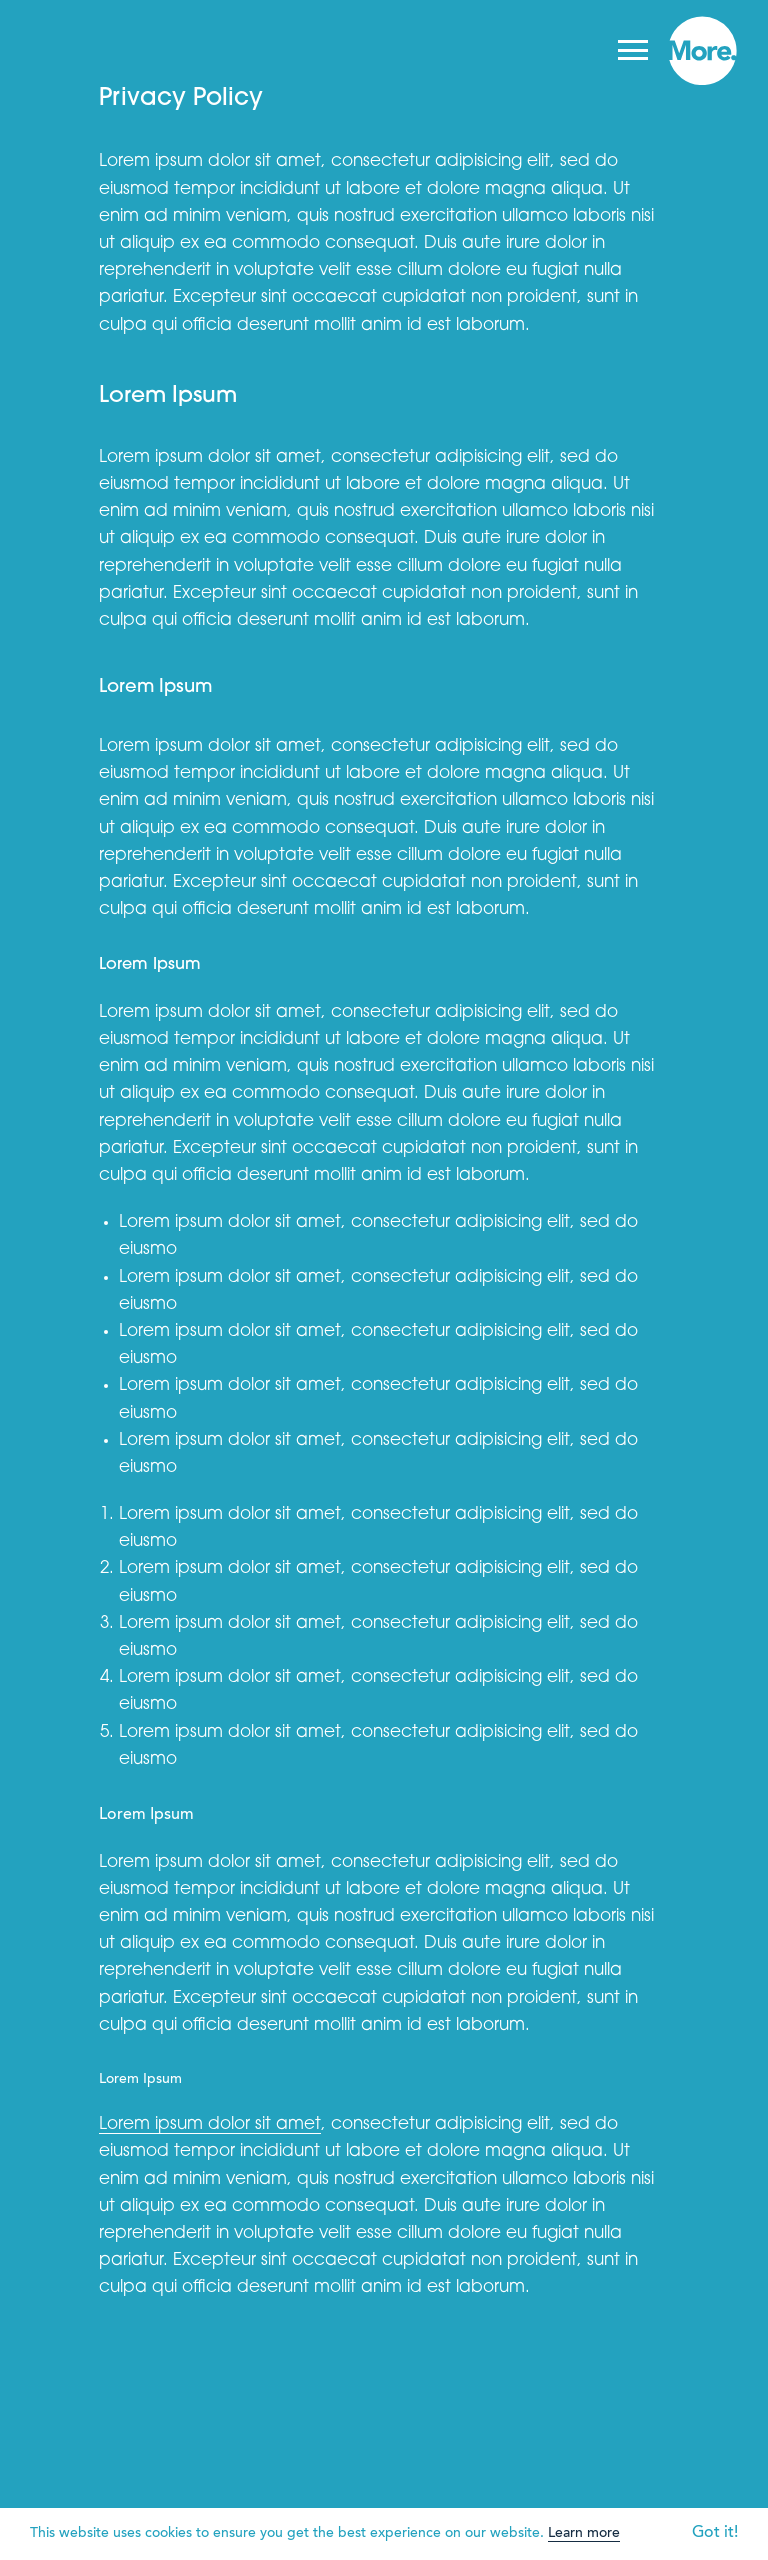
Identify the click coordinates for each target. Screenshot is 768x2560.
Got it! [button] (715, 2533)
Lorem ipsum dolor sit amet (210, 2124)
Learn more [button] (584, 2534)
